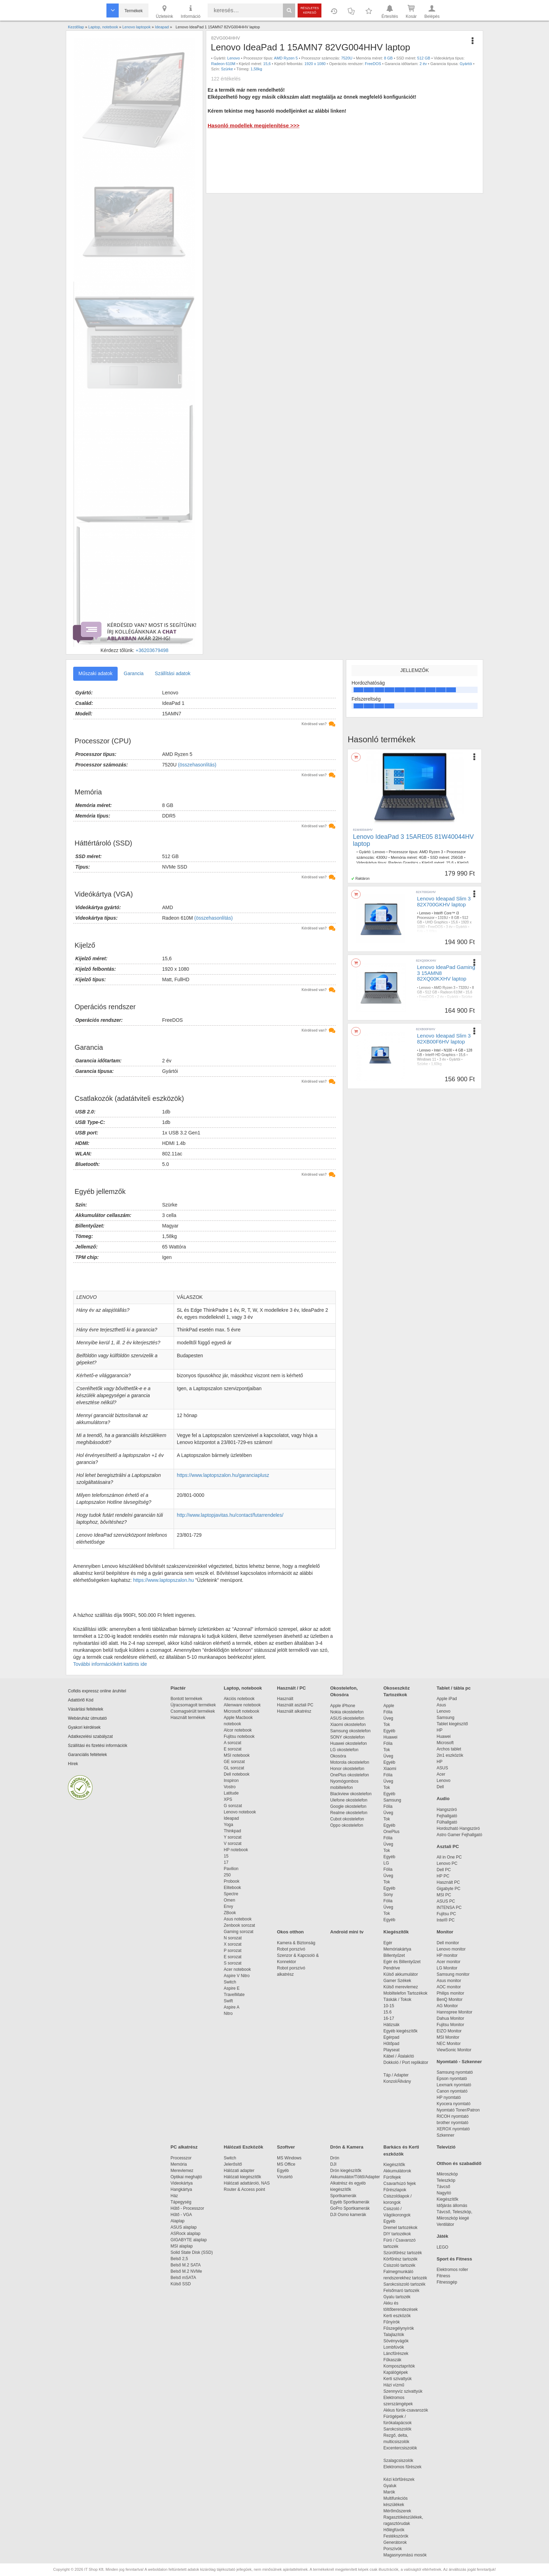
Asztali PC (448, 1846)
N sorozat (233, 1937)
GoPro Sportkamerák (350, 2208)
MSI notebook (237, 1755)
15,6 (267, 64)
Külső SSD (181, 2283)
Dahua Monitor (450, 2018)
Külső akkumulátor (400, 1974)
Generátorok (395, 2542)
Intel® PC (446, 1920)
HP (440, 1730)
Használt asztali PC (295, 1705)
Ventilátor (445, 2224)
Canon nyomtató (452, 2091)
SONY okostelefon (347, 1737)
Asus (441, 1705)
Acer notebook (237, 1969)
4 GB (459, 1050)
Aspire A (231, 2007)
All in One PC (449, 1857)
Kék (420, 931)
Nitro (228, 2013)
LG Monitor (447, 1968)
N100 (448, 1050)
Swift (228, 2000)
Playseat (391, 2049)
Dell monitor (448, 1942)
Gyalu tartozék (396, 2296)
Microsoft (445, 1742)
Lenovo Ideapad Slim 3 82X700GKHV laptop (444, 901)
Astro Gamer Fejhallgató (459, 1834)
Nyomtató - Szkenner (459, 2061)
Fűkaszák (392, 2359)
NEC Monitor (449, 2043)
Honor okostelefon (347, 1768)
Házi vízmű (393, 2385)
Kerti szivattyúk (397, 2378)
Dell (440, 1786)
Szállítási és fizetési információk (97, 1745)
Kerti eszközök (397, 2315)
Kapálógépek (395, 2372)
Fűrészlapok (398, 2189)
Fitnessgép (447, 2282)
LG (386, 1863)
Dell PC (444, 1869)
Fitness (443, 2275)
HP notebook (236, 1849)
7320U (463, 988)
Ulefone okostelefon (348, 1800)
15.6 (449, 863)
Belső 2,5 (179, 2258)
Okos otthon (290, 1931)
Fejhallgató (447, 1815)
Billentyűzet (394, 1955)
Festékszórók (395, 2536)
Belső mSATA (184, 2277)
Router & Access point (244, 2189)
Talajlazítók (393, 2334)
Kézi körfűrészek (402, 2479)
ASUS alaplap (185, 2227)
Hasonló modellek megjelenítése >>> (253, 125)
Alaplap (178, 2220)
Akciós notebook (239, 1698)
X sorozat (233, 1944)
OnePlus (391, 1831)
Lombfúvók (393, 2347)
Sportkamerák (343, 2195)
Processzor (181, 2158)
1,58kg (256, 69)
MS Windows (289, 2158)
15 (226, 1856)
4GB (422, 857)
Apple (388, 1705)
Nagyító (444, 2193)
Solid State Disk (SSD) (192, 2252)
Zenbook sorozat (239, 1925)
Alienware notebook (242, 1705)
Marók (393, 2492)
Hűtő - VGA (181, 2214)
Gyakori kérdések (84, 1727)
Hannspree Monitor (454, 2012)
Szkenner (445, 2135)
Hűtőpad (391, 2043)
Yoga (228, 1824)
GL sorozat (234, 1767)
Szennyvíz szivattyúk (402, 2391)
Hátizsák (391, 2024)
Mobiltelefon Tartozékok (405, 1993)
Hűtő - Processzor (187, 2208)
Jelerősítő (233, 2164)
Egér (387, 1942)
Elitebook (232, 1887)
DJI (333, 2164)
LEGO (442, 2247)
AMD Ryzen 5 (286, 58)
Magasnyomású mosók (404, 2555)
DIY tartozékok (397, 2233)
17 (226, 1862)
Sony (388, 1894)
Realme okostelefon (348, 1812)
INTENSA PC (449, 1907)
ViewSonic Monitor (454, 2049)
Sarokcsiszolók (399, 2429)
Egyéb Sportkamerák (351, 2202)
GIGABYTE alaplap (190, 2239)
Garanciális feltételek (87, 1754)
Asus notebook (237, 1919)
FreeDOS (373, 64)
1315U (443, 918)
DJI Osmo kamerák (349, 2214)
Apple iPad (447, 1698)
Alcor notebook (238, 1730)
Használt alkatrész (294, 1711)
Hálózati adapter (239, 2170)
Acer (441, 1774)
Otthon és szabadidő (459, 2163)
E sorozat (233, 1749)
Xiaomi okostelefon (348, 1724)
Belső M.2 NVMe (187, 2271)
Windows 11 (426, 1059)
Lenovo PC (447, 1863)
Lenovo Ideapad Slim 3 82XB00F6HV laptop (444, 1039)
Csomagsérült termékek (193, 1711)
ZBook (230, 1912)
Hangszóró (447, 1809)
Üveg (388, 1718)
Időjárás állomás (452, 2205)
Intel (437, 1050)
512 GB (423, 58)
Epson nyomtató (452, 2078)
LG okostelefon (344, 1749)
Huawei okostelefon (348, 1743)
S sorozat (233, 1963)
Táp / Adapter (396, 2075)
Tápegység (181, 2202)
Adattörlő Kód (80, 1700)
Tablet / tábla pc (454, 1688)
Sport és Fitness (454, 2259)
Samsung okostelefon (350, 1730)
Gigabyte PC (448, 1888)
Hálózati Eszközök (243, 2147)
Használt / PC (291, 1688)
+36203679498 (151, 650)
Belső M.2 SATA (186, 2265)
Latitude (231, 1793)
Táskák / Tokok (397, 1999)
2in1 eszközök (450, 1755)
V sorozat (233, 1843)
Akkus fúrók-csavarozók (405, 2410)
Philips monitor (450, 1993)
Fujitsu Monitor (450, 2024)
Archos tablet (449, 1749)
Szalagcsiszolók (398, 2460)
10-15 (388, 2005)
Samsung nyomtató (455, 2072)
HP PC (443, 1876)
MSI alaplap (182, 2246)
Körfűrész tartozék (400, 2259)
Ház (174, 2195)
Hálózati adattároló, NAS (247, 2183)
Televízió (446, 2147)
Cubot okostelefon (347, 1819)
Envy (228, 1906)
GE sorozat (235, 1761)
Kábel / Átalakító (399, 2056)
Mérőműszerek (397, 2510)
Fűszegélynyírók (400, 2328)
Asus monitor (449, 1980)
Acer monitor (448, 1961)
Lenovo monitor (451, 1949)
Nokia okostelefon (346, 1712)
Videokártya (182, 2183)
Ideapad (231, 1818)
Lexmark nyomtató (454, 2084)
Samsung (392, 1800)
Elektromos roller (452, 2269)
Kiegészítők (396, 1931)
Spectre (231, 1893)
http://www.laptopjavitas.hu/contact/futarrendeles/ (230, 1515)
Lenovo (233, 58)
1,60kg (431, 931)
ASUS (442, 1767)
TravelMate (235, 1994)
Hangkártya (181, 2189)
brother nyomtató (452, 2122)
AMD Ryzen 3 (431, 852)
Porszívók (392, 2548)
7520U (346, 58)
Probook (231, 1881)
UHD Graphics (436, 922)
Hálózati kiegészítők (242, 2176)
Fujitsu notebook (239, 1736)
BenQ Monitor (450, 1999)
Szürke (227, 69)
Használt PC (448, 1882)
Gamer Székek (397, 1980)
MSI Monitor (448, 2037)
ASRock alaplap (187, 2233)
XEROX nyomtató (453, 2128)
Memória (179, 2164)
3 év (449, 927)
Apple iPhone (342, 1705)
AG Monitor (447, 2005)
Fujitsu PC (446, 1913)
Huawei (390, 1737)
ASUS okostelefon (347, 1718)
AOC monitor (449, 1986)
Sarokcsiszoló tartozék (404, 2284)
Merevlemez (182, 2170)
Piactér (178, 1688)
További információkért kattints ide (110, 1664)
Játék (442, 2236)
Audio (443, 1798)
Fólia (387, 1712)
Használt (285, 1698)
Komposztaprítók (399, 2366)
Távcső (443, 2186)
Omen (229, 1900)
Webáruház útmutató (87, 1718)
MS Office (286, 2164)
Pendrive (391, 1968)
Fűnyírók (391, 2322)
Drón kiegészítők (345, 2170)
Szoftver (286, 2147)
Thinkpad (232, 1830)
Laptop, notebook (243, 1688)
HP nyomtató (449, 2097)
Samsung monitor (453, 1974)
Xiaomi (389, 1768)
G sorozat (233, 1805)
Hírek (73, 1763)
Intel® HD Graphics (440, 1055)
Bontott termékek (186, 1698)
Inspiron (231, 1780)
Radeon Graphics (403, 863)
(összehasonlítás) (197, 764)
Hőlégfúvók (393, 2529)
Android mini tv (346, 1931)
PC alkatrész (184, 2147)
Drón (334, 2158)
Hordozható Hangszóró (458, 1828)
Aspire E (231, 1988)
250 (227, 1875)
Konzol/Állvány (397, 2081)
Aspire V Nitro (238, 1975)
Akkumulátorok (400, 2170)
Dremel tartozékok (403, 2227)
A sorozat (232, 1742)
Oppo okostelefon (346, 1825)
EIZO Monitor (449, 2031)
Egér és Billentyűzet (402, 1961)
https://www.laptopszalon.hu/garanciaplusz (223, 1475)
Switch (230, 1982)
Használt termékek (188, 1717)
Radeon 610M (223, 64)
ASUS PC (446, 1901)
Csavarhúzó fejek (403, 2183)
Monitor (445, 1931)
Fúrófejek (395, 2177)
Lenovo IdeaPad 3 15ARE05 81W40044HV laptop (413, 840)
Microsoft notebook (241, 1711)
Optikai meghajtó (186, 2176)
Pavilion (231, 1868)
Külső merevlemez (400, 1986)
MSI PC (444, 1894)
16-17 (388, 2018)
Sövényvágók (399, 2340)
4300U (381, 857)
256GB (457, 857)
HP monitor (447, 1955)
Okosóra (338, 1756)
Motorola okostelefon (349, 1762)
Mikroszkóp (447, 2174)
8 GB (388, 58)
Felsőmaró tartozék (401, 2290)
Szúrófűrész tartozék (402, 2252)
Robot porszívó (291, 1949)
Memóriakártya (397, 1949)
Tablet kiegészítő (452, 1723)
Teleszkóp (446, 2180)
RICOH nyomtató (452, 2116)
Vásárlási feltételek (85, 1709)
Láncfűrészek (399, 2353)
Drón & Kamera (346, 2147)
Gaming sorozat (240, 1931)
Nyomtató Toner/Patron (458, 2110)
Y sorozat (232, 1837)
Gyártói (466, 64)
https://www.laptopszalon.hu (163, 1580)
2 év (423, 64)
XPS (228, 1799)
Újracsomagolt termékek (193, 1705)
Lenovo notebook (240, 1812)
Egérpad (391, 2037)
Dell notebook (236, 1774)
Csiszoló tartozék (399, 2265)
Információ (190, 11)
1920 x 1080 (315, 64)
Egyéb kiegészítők (400, 2031)
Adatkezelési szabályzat (90, 1736)
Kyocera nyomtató (454, 2103)
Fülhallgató (447, 1822)
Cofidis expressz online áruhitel (97, 1691)
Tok (386, 1724)
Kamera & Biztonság (296, 1942)
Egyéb (389, 1730)
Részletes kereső (309, 10)
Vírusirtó (285, 2176)
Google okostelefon (348, 1806)
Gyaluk (398, 2485)
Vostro (230, 1786)
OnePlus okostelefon (349, 1774)
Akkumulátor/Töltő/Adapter (355, 2176)
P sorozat (232, 1950)
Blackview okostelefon (350, 1793)
